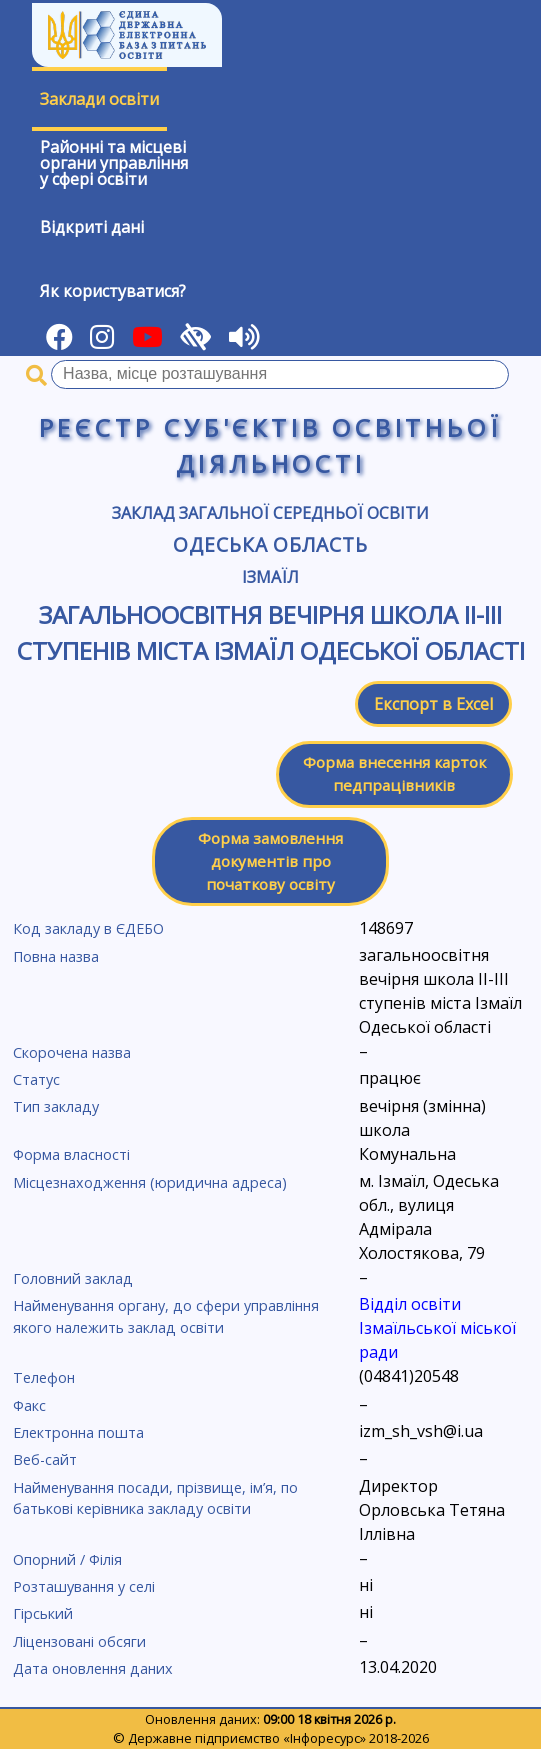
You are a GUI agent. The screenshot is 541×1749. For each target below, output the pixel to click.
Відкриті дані (92, 227)
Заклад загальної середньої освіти (270, 513)
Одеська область (270, 544)
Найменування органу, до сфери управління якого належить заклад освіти (166, 1316)
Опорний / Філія (67, 1559)
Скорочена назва (72, 1052)
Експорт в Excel (433, 704)
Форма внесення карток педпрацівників (394, 773)
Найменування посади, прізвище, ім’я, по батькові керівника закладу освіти (155, 1498)
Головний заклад (73, 1278)
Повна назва (56, 956)
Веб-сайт (45, 1459)
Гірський (43, 1613)
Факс (29, 1405)
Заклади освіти (99, 99)
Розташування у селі (84, 1586)
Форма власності (71, 1154)
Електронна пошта (78, 1432)
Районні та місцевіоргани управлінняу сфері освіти (114, 163)
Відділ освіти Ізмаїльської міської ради (437, 1328)
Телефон (44, 1377)
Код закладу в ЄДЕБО (88, 928)
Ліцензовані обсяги (79, 1641)
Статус (36, 1079)
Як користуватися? (113, 291)
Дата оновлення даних (93, 1668)
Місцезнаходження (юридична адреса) (150, 1182)
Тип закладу (56, 1106)
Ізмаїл (270, 577)
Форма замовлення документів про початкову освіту (270, 861)
